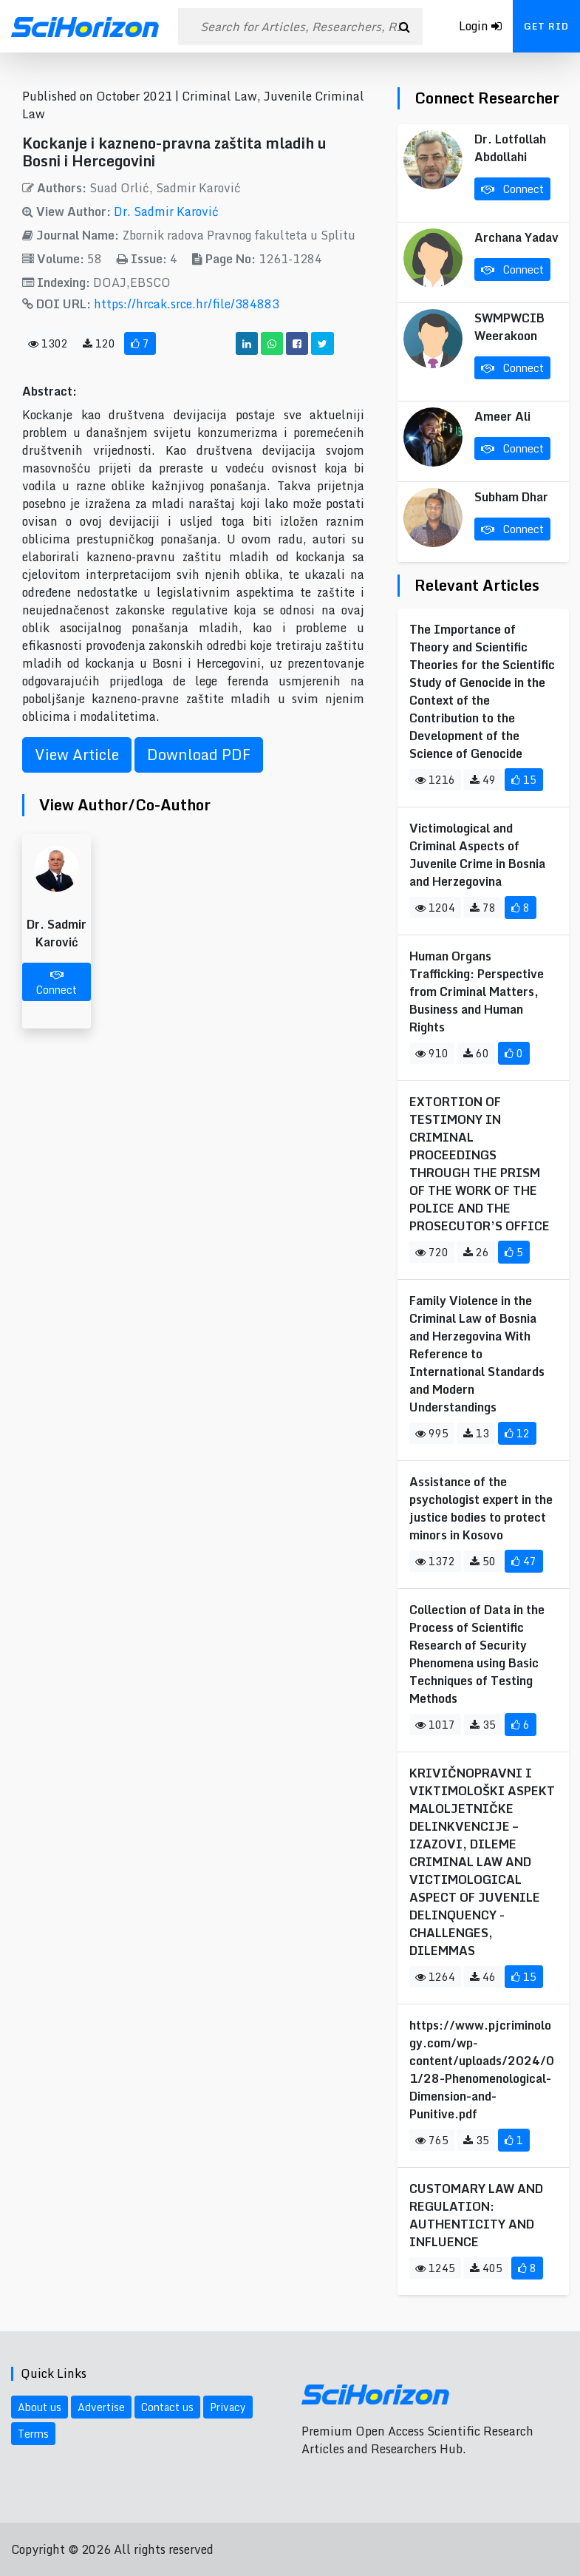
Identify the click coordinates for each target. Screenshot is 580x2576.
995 (431, 1433)
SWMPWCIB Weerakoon (509, 326)
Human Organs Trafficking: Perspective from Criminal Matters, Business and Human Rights (476, 991)
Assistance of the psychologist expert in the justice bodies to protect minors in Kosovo (481, 1508)
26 (476, 1252)
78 (483, 907)
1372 (435, 1561)
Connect (56, 983)
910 (431, 1053)
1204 (435, 907)
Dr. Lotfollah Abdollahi (510, 147)
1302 (48, 343)
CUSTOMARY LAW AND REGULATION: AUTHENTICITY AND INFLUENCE (476, 2215)
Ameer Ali (502, 416)
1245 (435, 2268)
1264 (435, 1976)
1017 (435, 1724)
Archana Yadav (516, 237)
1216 (435, 779)
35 (483, 1724)
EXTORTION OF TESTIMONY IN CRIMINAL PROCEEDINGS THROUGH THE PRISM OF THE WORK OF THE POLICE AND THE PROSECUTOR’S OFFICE (479, 1164)
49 (483, 779)
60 (476, 1053)
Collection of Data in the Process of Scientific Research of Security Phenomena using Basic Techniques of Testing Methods (477, 1654)
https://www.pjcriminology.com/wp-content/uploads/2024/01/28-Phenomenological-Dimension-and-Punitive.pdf (481, 2069)
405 (486, 2268)
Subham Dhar (511, 496)
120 (99, 343)
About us (39, 2407)
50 (483, 1561)
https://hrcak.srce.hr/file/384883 (186, 303)
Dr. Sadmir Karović (166, 211)
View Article (77, 754)
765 (431, 2140)
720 (431, 1252)
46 (483, 1976)
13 (476, 1433)
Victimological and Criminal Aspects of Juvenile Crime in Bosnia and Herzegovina (477, 854)
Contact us (167, 2407)
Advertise (101, 2407)
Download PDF (198, 754)
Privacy (228, 2407)
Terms (33, 2433)
